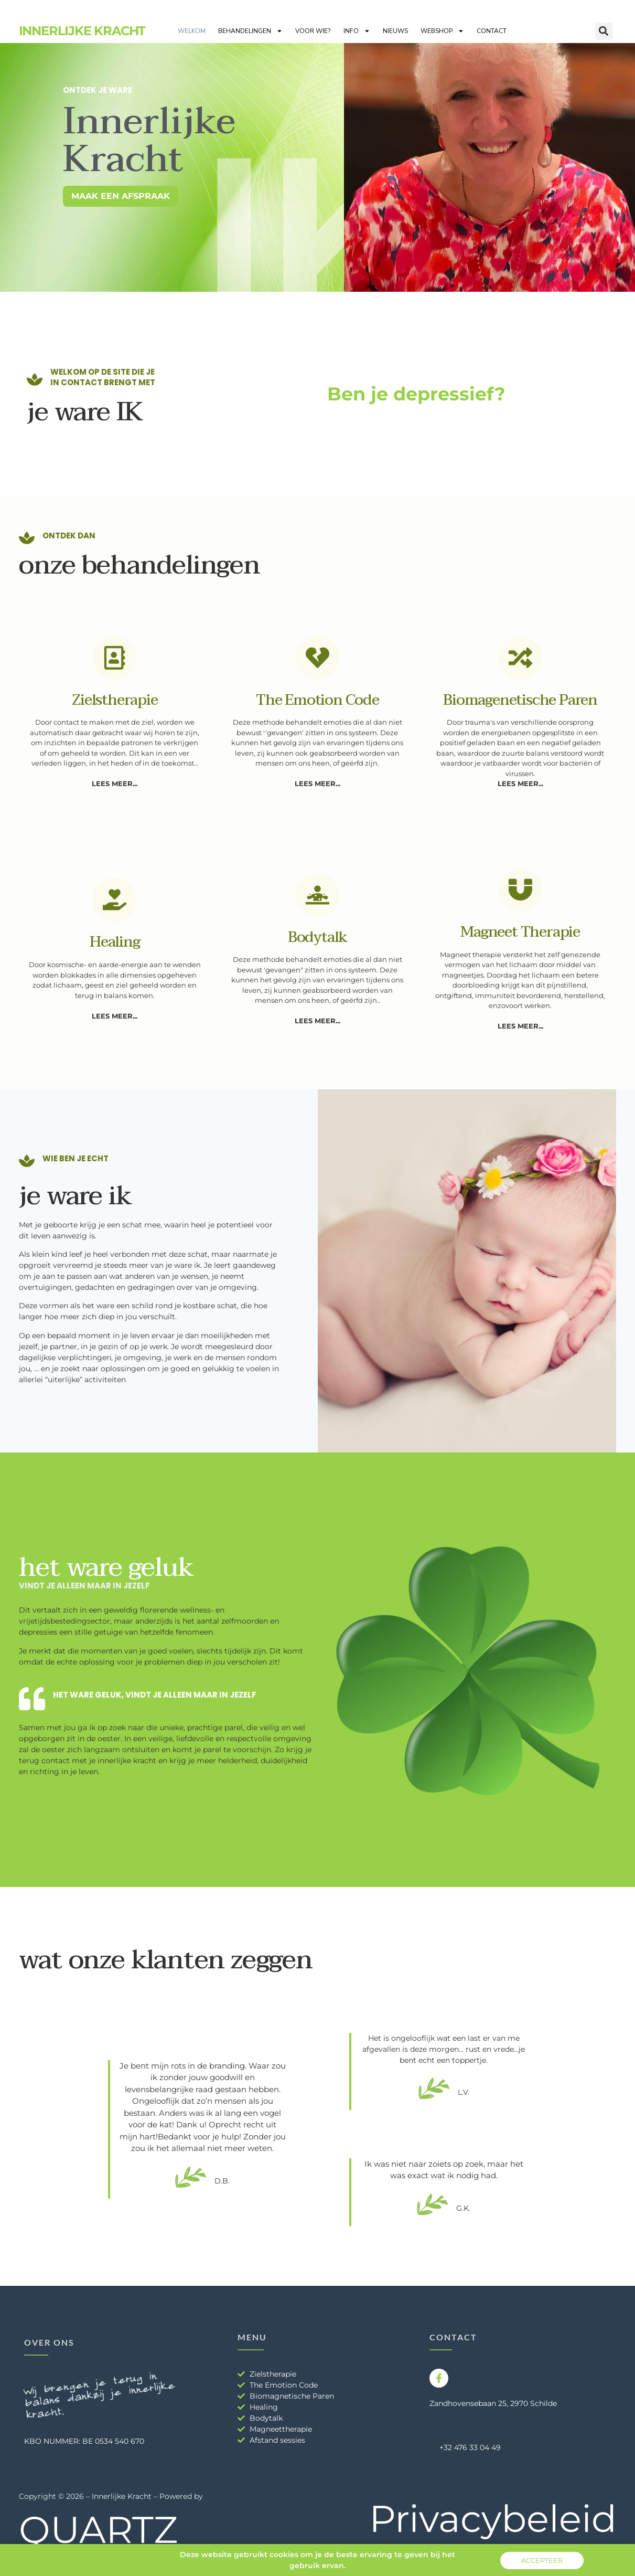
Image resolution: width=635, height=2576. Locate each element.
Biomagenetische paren (520, 700)
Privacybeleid (493, 2518)
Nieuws (395, 31)
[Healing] (114, 899)
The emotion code (317, 700)
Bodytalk (317, 937)
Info (356, 31)
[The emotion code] (317, 658)
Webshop (442, 31)
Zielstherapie (114, 700)
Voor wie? (313, 31)
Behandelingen (250, 31)
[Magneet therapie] (520, 889)
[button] (603, 31)
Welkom (192, 31)
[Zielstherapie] (114, 658)
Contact (492, 31)
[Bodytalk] (317, 895)
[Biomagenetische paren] (520, 658)
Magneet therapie (520, 932)
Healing (115, 942)
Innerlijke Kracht (82, 30)
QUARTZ (98, 2529)
